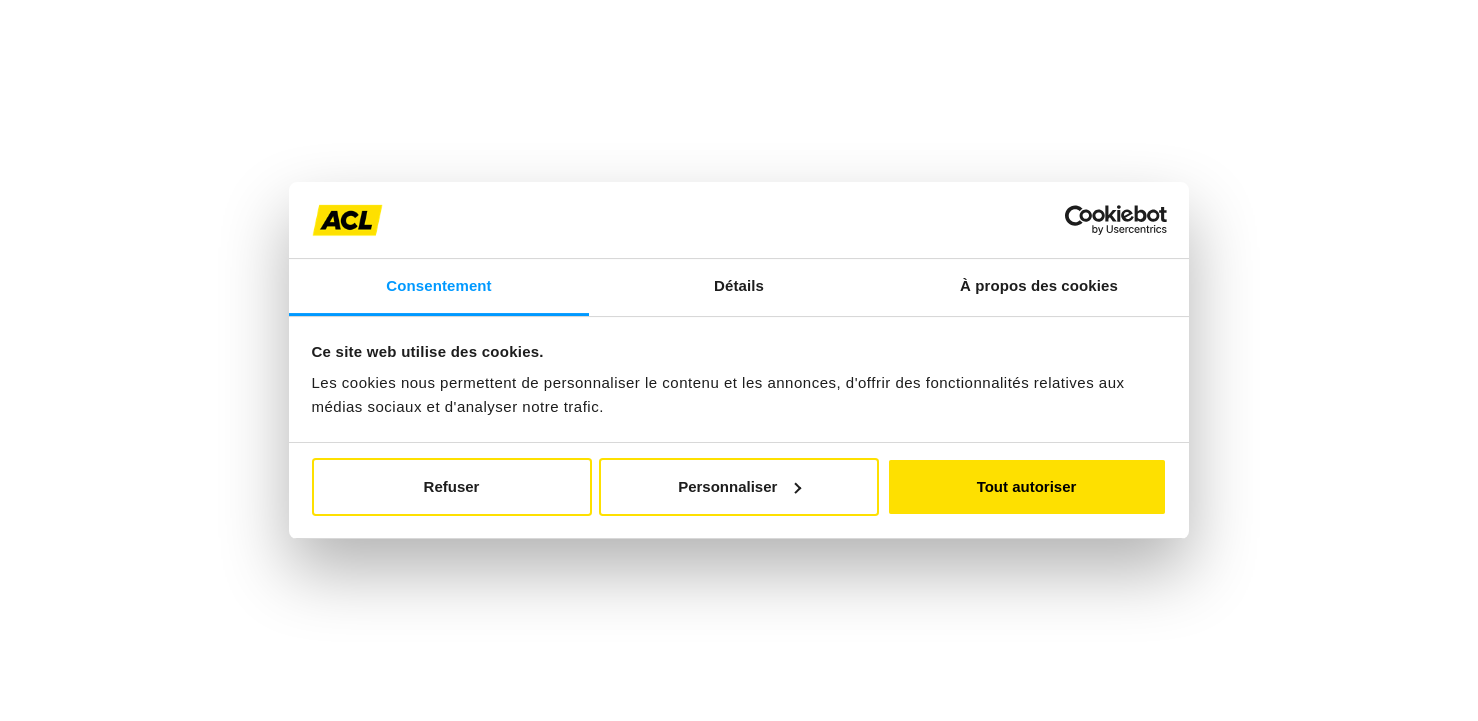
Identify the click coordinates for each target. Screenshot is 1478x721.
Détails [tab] (739, 285)
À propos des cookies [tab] (1039, 285)
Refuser (452, 486)
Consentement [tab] (438, 285)
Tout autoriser (1027, 486)
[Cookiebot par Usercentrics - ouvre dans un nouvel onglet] (1079, 220)
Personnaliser (739, 486)
